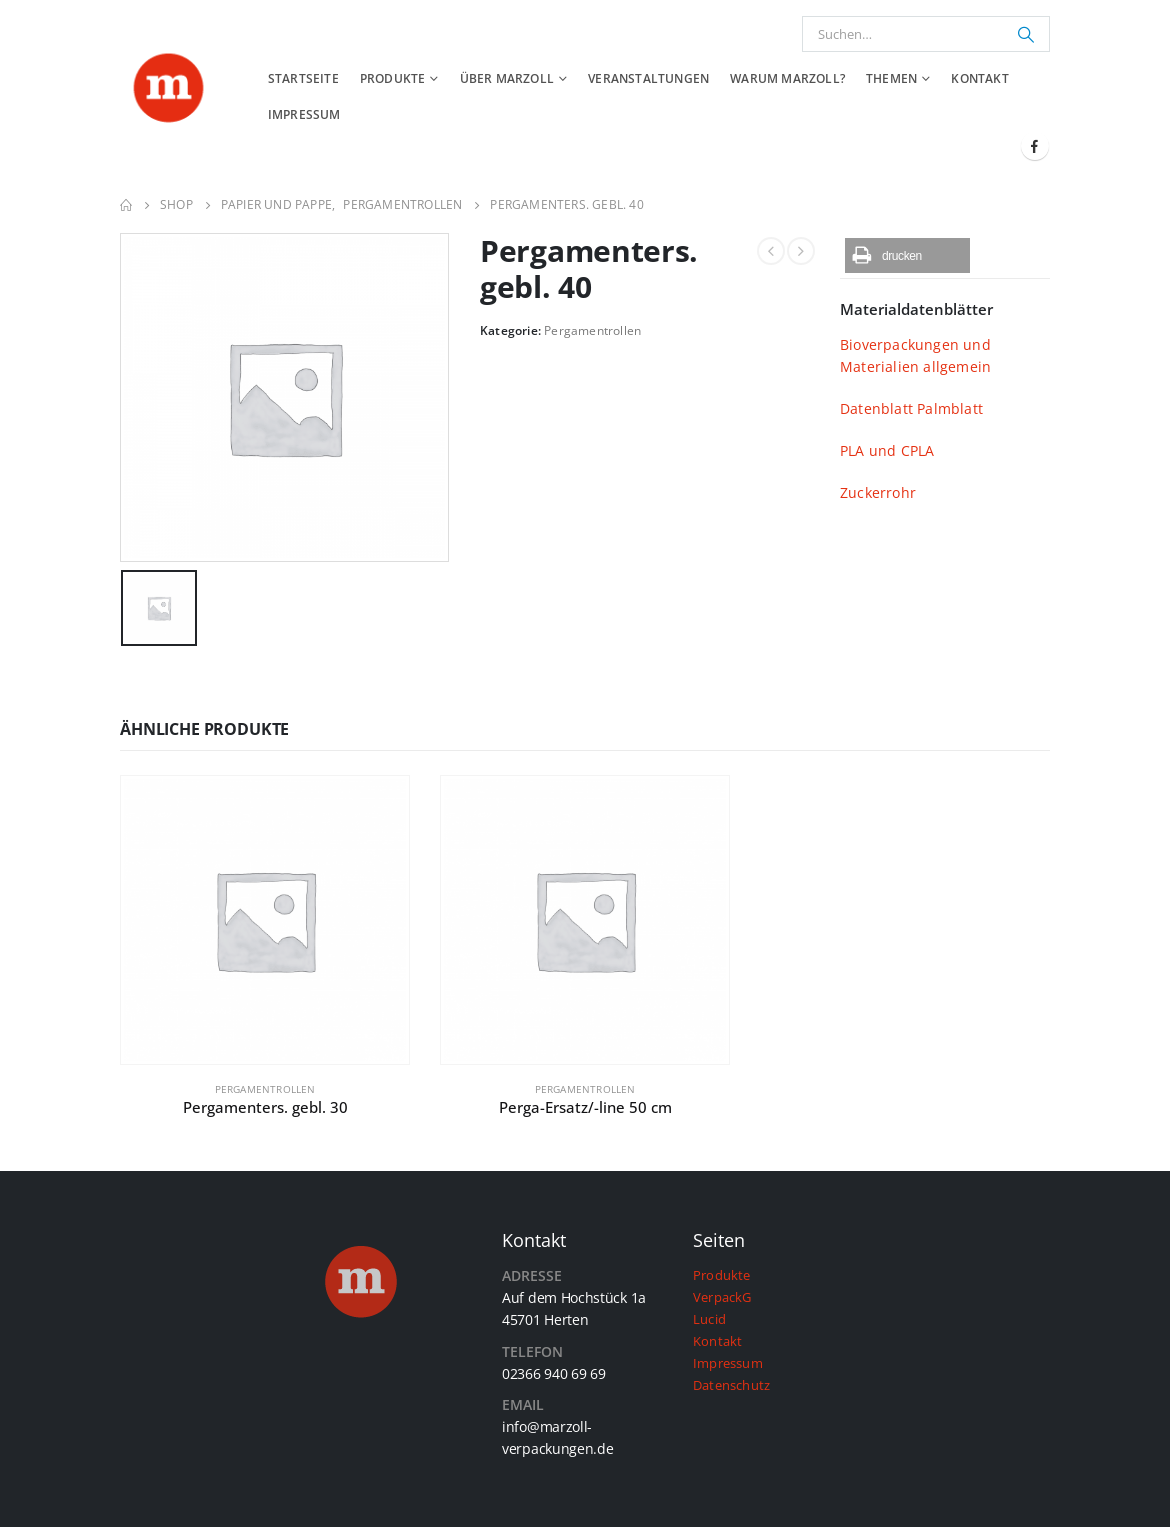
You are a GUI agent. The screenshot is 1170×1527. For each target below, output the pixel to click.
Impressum (304, 114)
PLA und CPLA (887, 450)
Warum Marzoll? (787, 78)
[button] (907, 255)
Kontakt (979, 78)
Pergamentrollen (592, 330)
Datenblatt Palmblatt (911, 408)
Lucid (709, 1319)
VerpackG (722, 1297)
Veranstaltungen (648, 78)
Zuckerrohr (878, 492)
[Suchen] (1026, 34)
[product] (265, 920)
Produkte (393, 78)
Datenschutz (731, 1385)
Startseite (303, 78)
